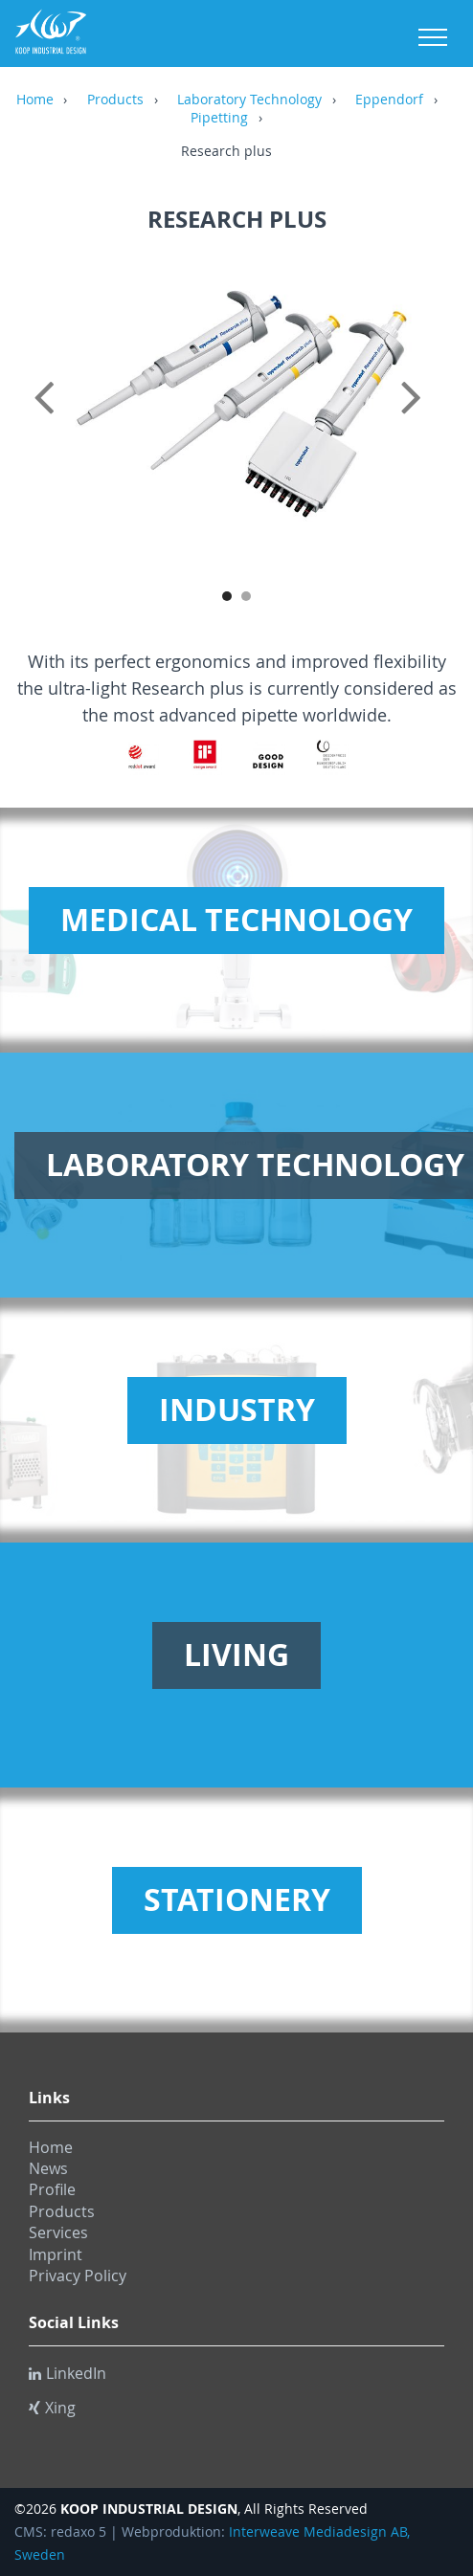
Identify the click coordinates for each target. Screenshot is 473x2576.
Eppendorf (389, 100)
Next (425, 418)
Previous (48, 418)
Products (115, 100)
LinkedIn (67, 2373)
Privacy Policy (77, 2275)
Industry (237, 1409)
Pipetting (219, 118)
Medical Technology (236, 920)
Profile (52, 2189)
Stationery (237, 1899)
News (48, 2168)
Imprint (55, 2254)
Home (35, 100)
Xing (52, 2407)
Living (236, 1654)
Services (58, 2232)
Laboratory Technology (249, 100)
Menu (433, 37)
